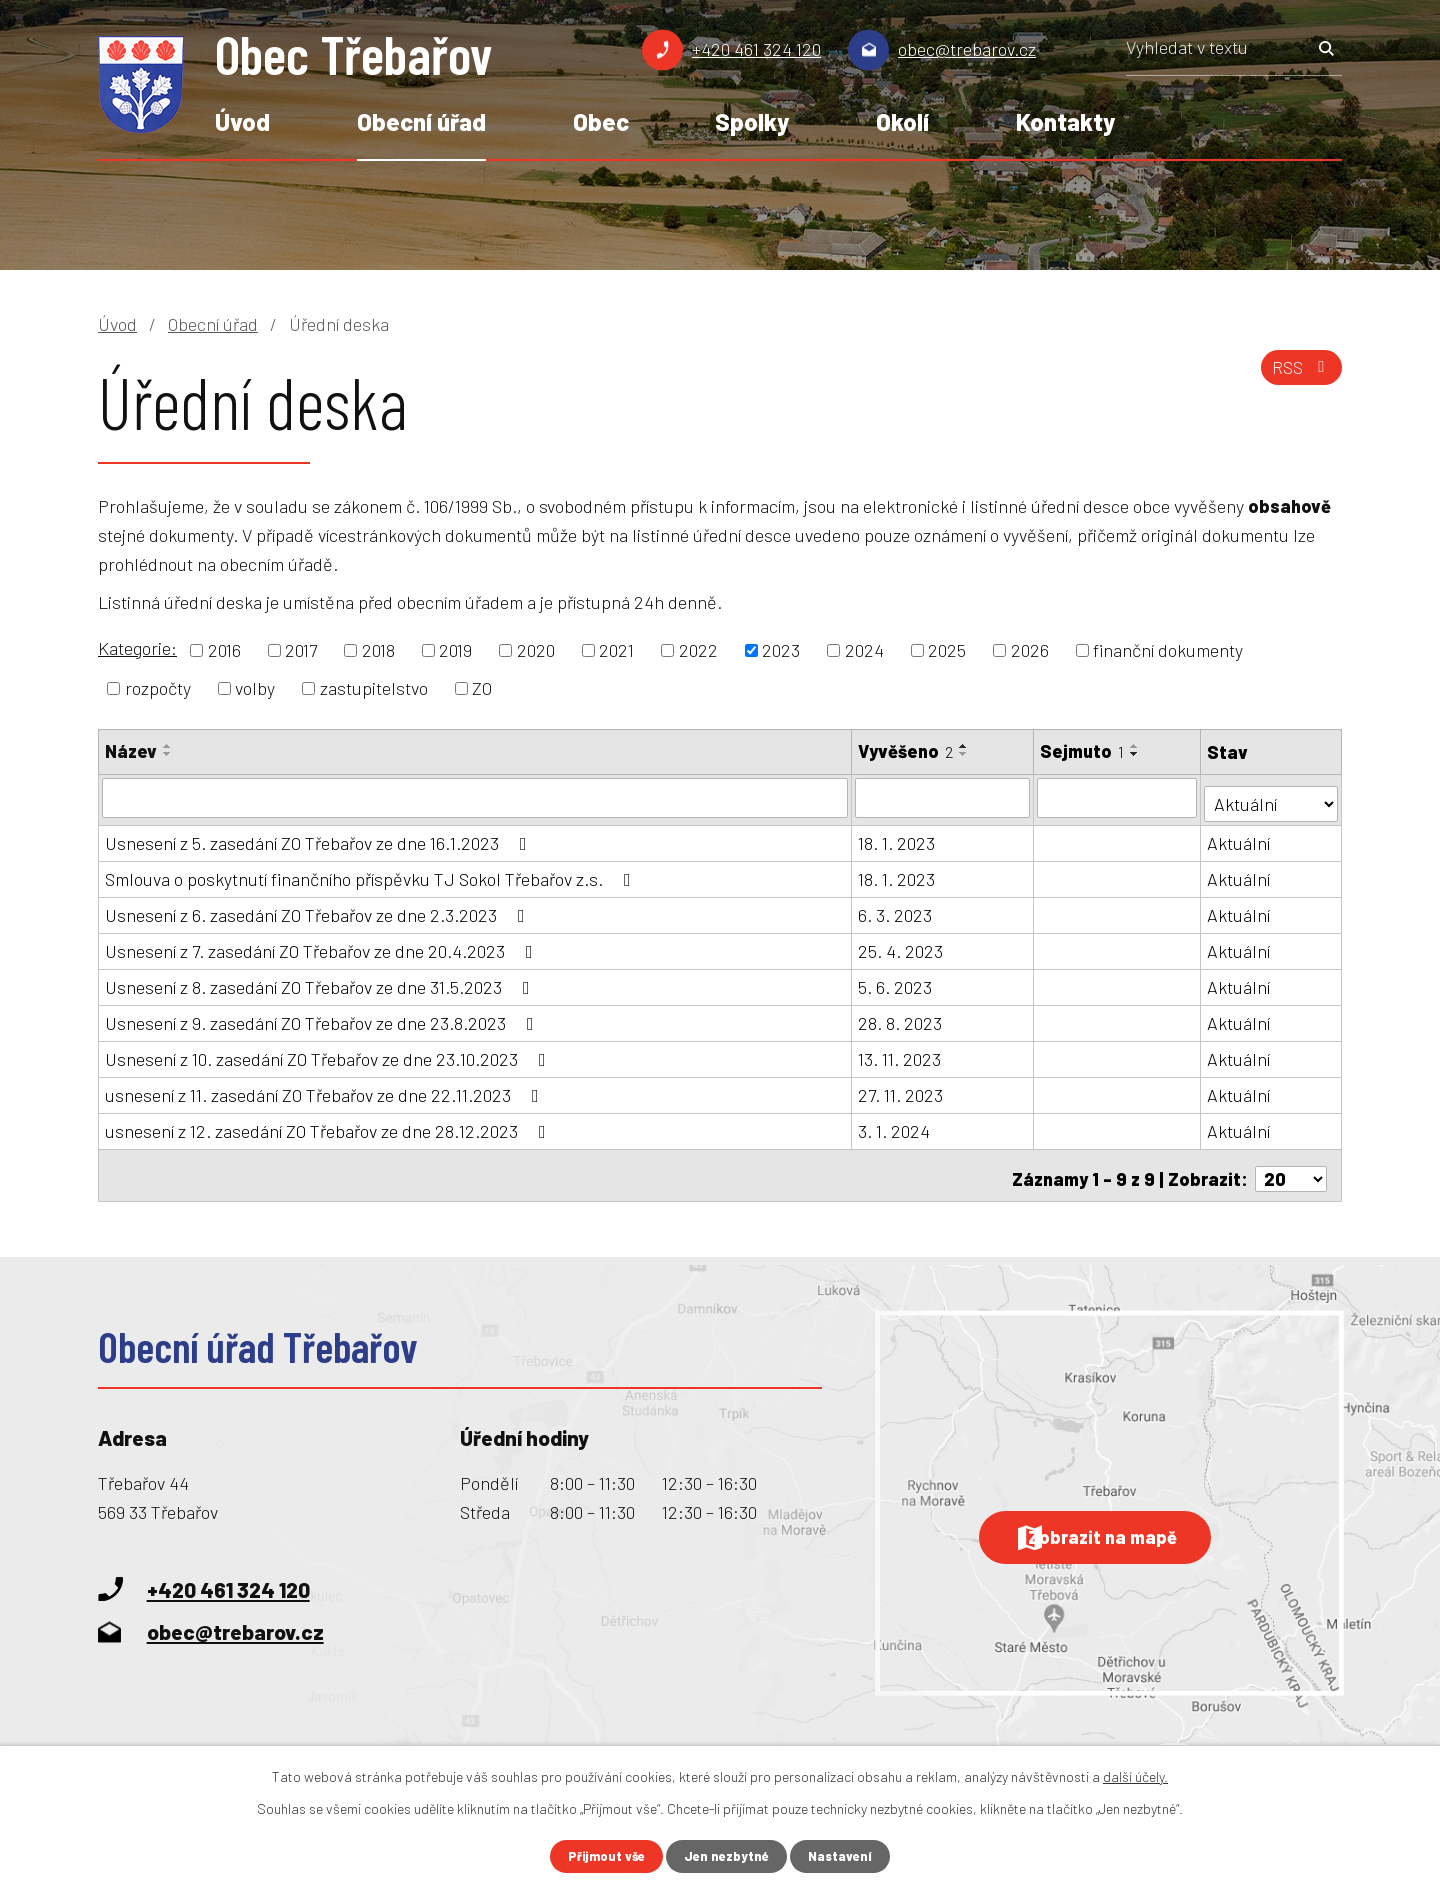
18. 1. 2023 (897, 837)
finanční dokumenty (1168, 650)
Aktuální (1240, 837)
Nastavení (847, 1855)
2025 (947, 650)
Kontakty (1065, 121)
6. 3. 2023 (896, 909)
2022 (698, 650)
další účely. (1135, 1774)
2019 (455, 650)
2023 (781, 650)
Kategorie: (137, 648)
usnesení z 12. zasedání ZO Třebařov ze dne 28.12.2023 (329, 1125)
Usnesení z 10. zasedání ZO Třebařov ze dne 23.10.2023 (329, 1053)
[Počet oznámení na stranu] (1291, 1166)
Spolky (752, 121)
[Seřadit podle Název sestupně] (168, 754)
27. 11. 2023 (901, 1089)
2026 (1030, 650)
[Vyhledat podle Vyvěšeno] (943, 797)
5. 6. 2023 (896, 981)
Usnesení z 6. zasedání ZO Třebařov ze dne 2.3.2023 (319, 909)
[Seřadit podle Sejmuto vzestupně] (1137, 746)
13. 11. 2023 (900, 1053)
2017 (301, 650)
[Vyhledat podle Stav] (1272, 795)
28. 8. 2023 (901, 1017)
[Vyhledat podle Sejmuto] (1119, 797)
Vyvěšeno (906, 751)
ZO (482, 688)
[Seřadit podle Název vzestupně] (168, 746)
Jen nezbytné (728, 1855)
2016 (224, 650)
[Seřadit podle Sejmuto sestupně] (1137, 754)
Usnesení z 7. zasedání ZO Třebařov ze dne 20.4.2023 (323, 945)
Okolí (902, 121)
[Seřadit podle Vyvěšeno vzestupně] (965, 746)
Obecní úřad (421, 121)
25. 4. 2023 (901, 945)
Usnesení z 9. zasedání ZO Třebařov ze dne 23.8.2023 (323, 1017)
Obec (601, 121)
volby (255, 688)
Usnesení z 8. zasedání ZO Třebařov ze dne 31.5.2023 (321, 981)
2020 (536, 650)
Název (131, 751)
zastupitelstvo (374, 688)
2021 (616, 650)
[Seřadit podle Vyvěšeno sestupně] (965, 754)
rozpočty (158, 688)
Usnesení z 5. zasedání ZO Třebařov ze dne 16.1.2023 (320, 837)
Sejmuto (1084, 751)
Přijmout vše (602, 1855)
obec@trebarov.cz (967, 49)
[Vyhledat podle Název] (475, 797)
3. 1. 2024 (895, 1125)
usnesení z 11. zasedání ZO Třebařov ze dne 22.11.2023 (326, 1089)
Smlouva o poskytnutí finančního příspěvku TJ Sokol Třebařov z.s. (372, 873)
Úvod (242, 121)
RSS (1298, 375)
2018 (378, 650)
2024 (864, 650)
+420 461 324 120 (756, 49)
